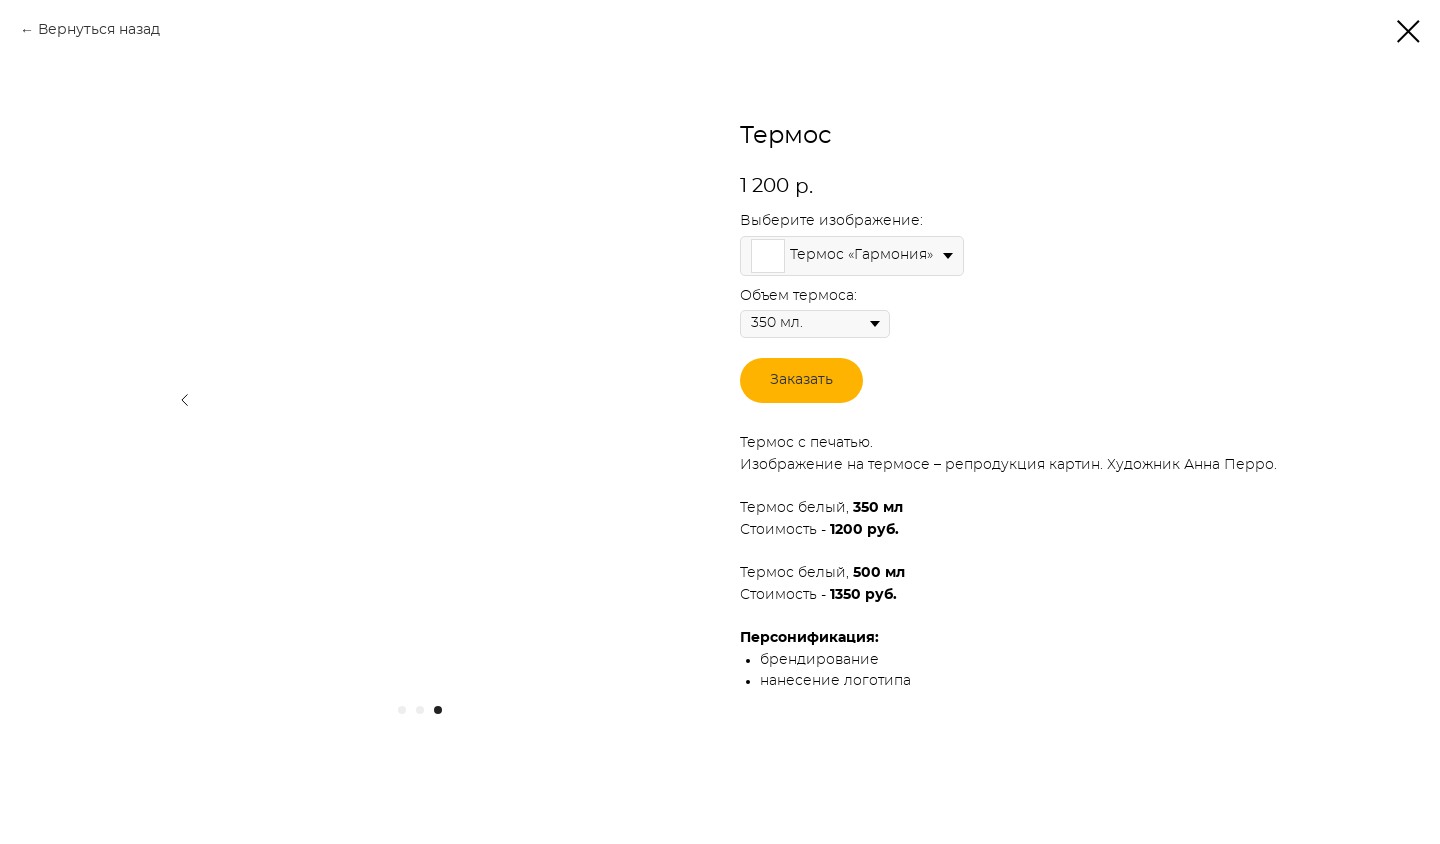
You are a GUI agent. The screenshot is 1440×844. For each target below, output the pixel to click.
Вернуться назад (99, 30)
